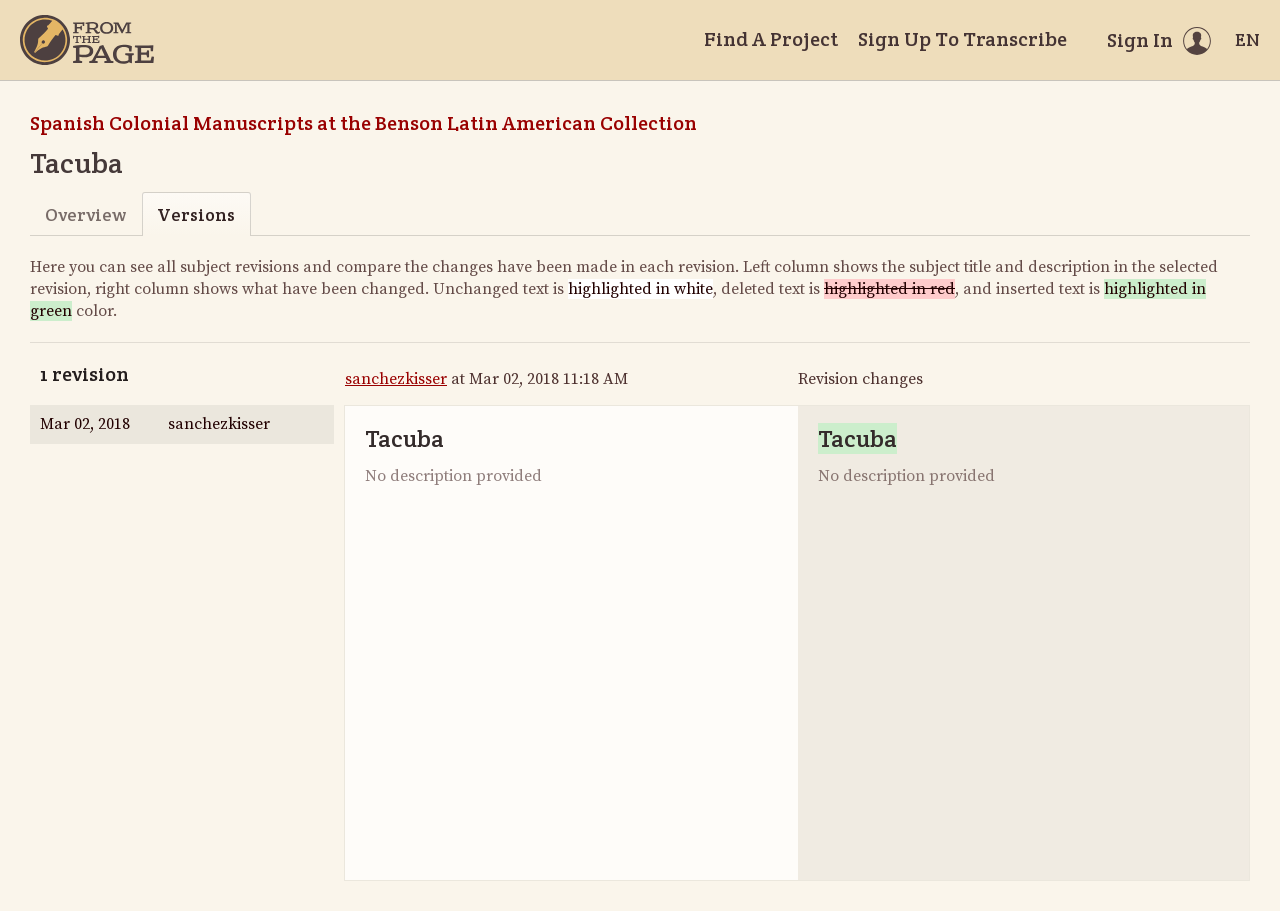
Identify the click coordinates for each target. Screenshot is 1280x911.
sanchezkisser (396, 379)
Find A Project (771, 39)
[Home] (87, 40)
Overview (85, 214)
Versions (196, 214)
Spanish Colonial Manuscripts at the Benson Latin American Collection (363, 123)
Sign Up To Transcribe (962, 39)
